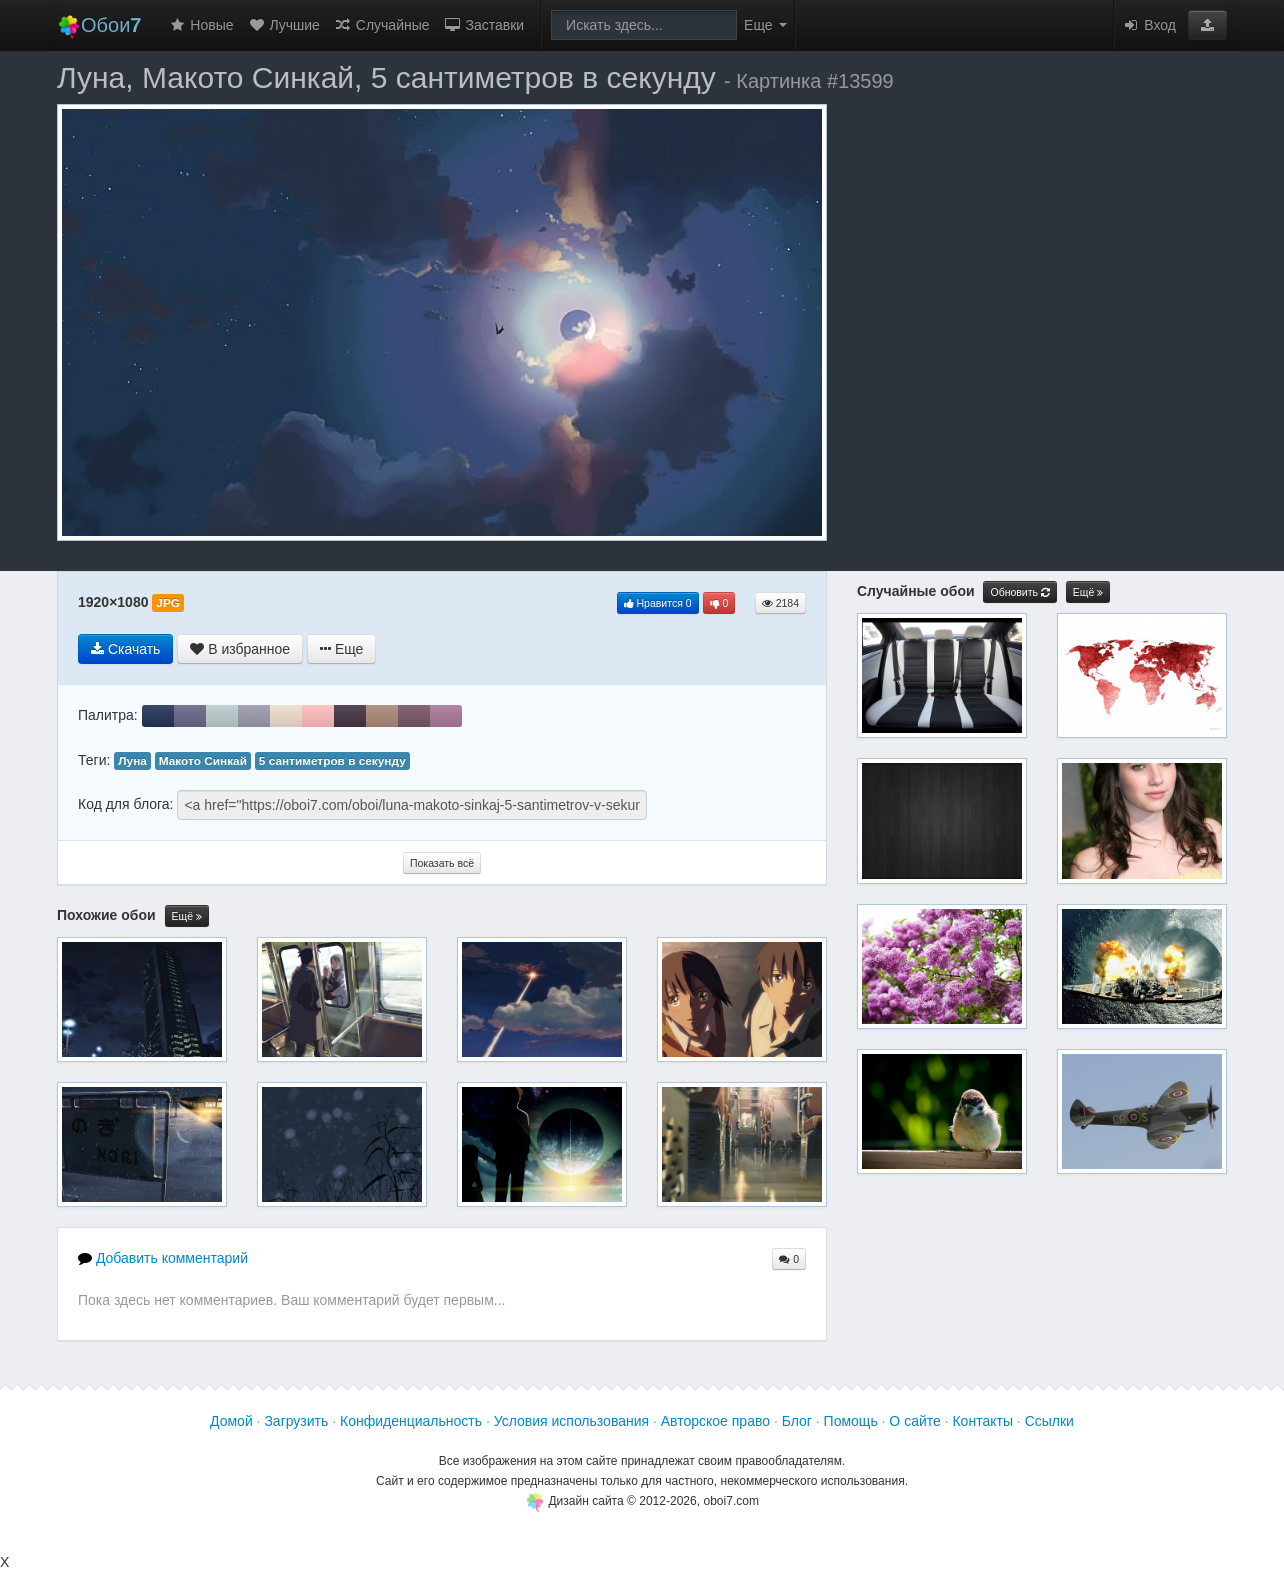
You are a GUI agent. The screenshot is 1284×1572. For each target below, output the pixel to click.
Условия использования (571, 1421)
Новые (200, 25)
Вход (1149, 25)
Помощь (851, 1421)
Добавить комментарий (163, 1258)
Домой (231, 1421)
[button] (1207, 25)
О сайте (914, 1421)
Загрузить (296, 1421)
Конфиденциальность (411, 1421)
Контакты (982, 1421)
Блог (797, 1421)
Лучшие (284, 25)
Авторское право (715, 1421)
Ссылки (1049, 1421)
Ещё (187, 916)
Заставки (484, 25)
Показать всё (442, 863)
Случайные (382, 25)
